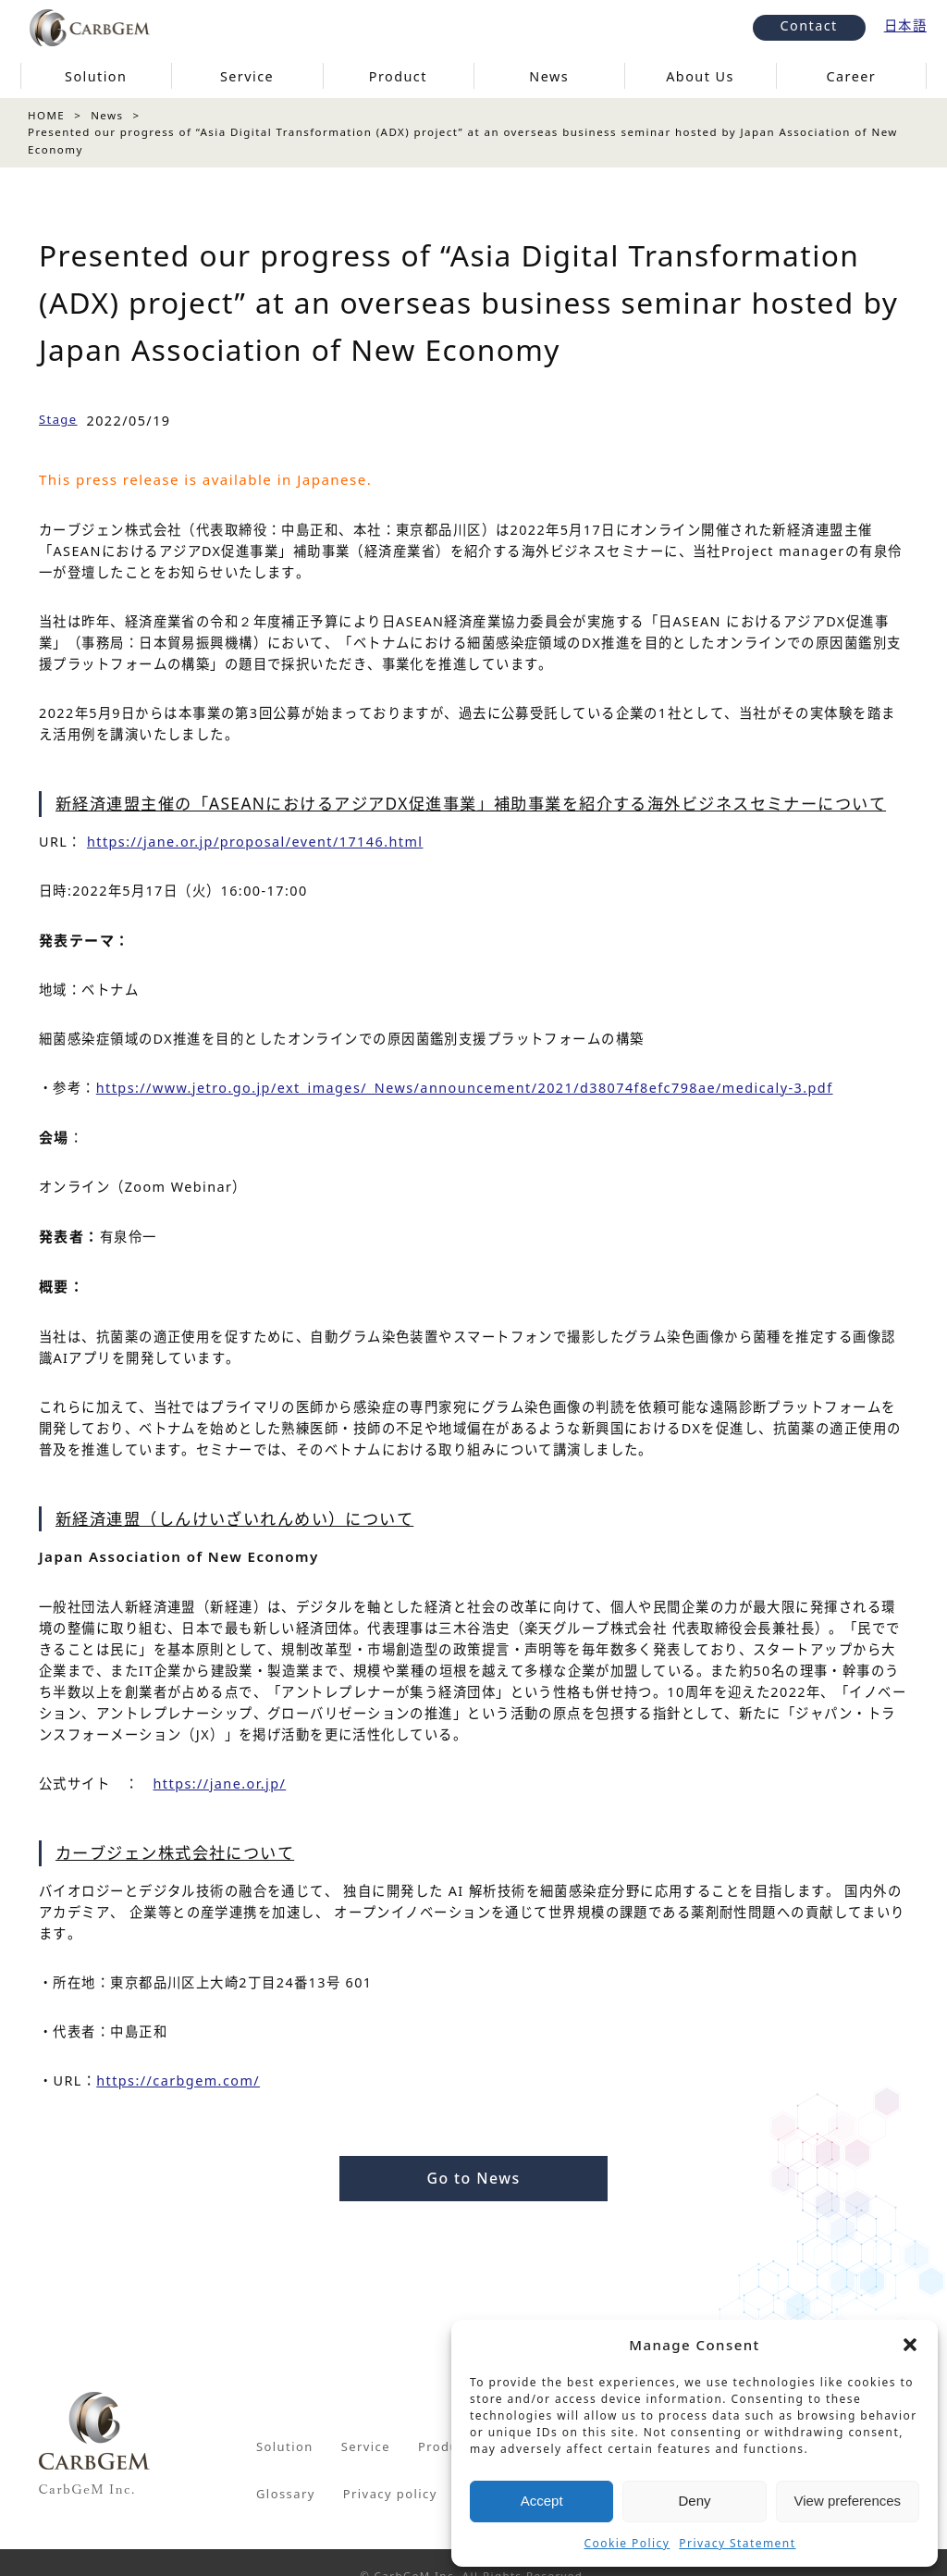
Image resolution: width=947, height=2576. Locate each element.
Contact (809, 25)
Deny (694, 2500)
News (107, 115)
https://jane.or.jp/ (220, 1783)
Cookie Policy (627, 2543)
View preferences (848, 2500)
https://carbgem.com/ (178, 2080)
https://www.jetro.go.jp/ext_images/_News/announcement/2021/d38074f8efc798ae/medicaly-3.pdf (464, 1087)
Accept (542, 2500)
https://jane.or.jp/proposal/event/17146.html (255, 841)
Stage (58, 419)
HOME (46, 115)
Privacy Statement (737, 2543)
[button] (910, 2344)
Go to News (473, 2178)
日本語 (905, 25)
